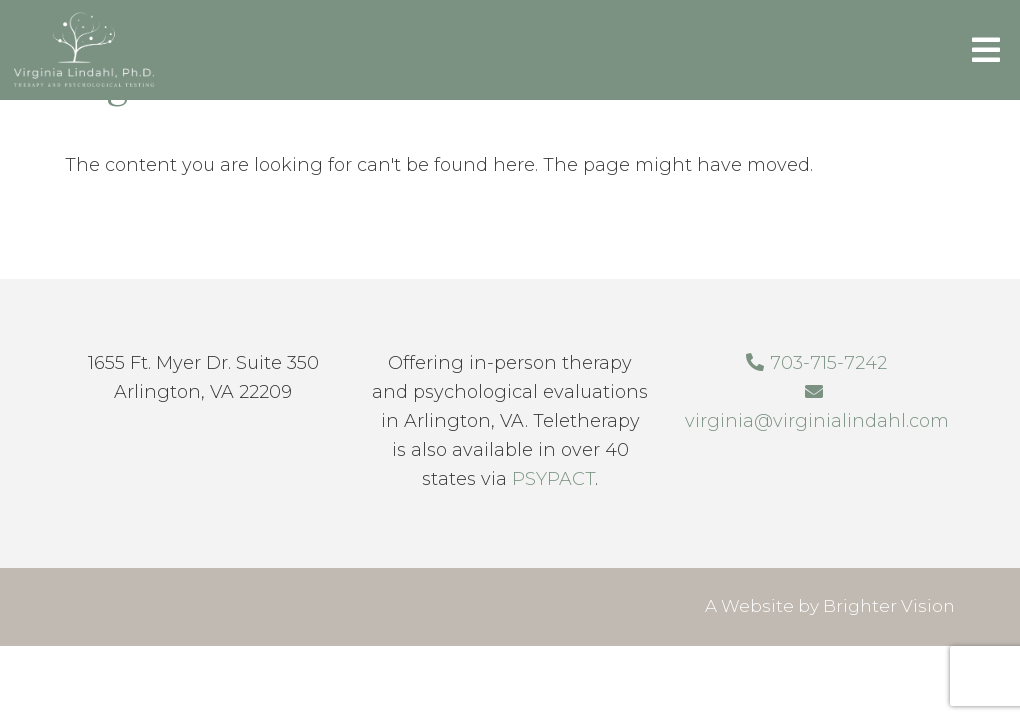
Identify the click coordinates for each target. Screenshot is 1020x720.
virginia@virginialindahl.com (817, 421)
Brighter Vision (889, 606)
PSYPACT (553, 479)
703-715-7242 (828, 363)
